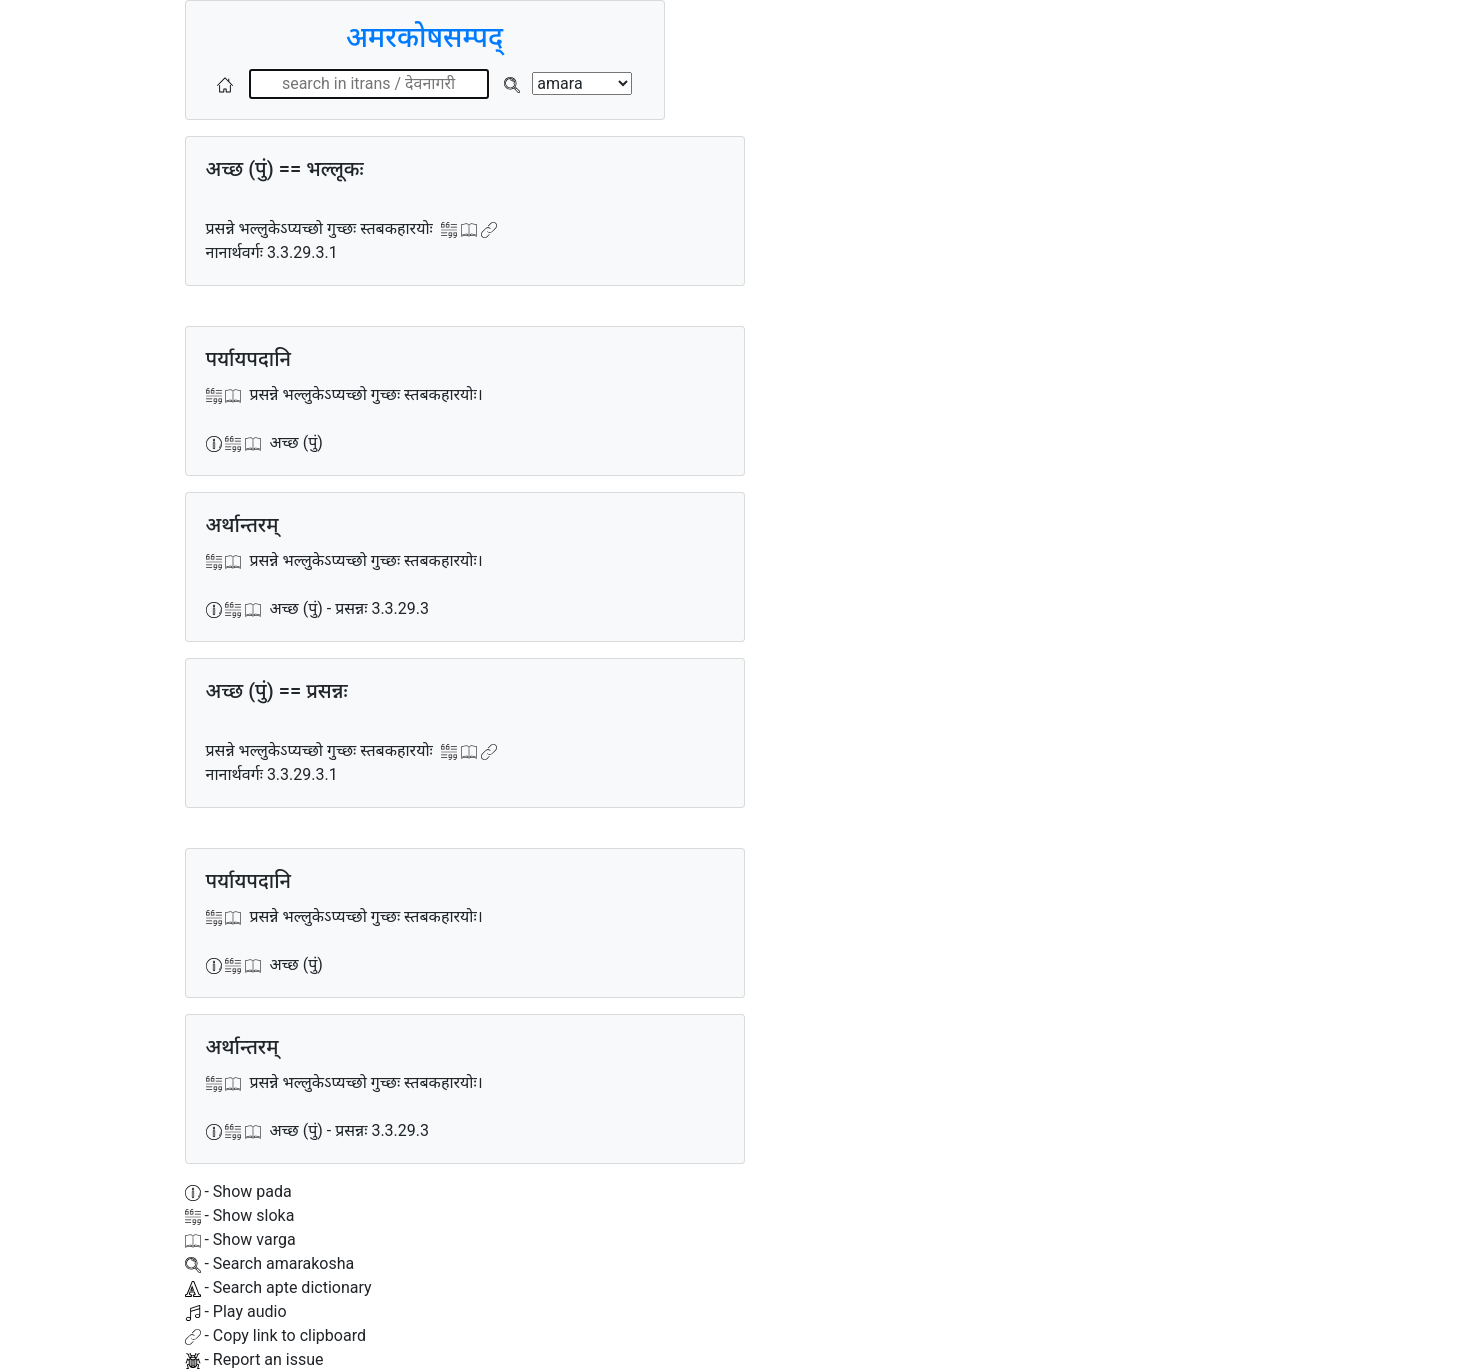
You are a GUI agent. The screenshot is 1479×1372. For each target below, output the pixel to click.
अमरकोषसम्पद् (424, 37)
